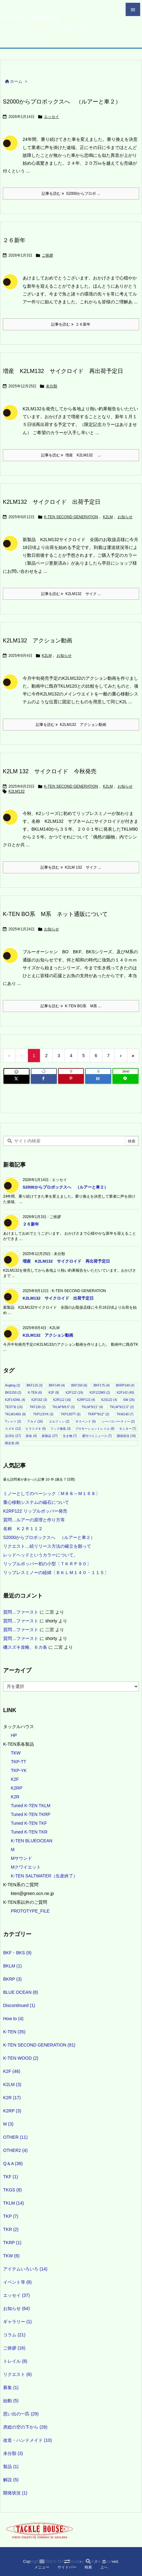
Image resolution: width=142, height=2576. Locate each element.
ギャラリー (17, 2321)
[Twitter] (16, 1079)
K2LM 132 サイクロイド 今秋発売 (49, 771)
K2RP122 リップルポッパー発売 (35, 1511)
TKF (10, 2176)
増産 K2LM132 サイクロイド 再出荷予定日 (63, 371)
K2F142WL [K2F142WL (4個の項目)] (15, 1400)
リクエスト (17, 2374)
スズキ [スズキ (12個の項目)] (13, 1428)
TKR (11, 2229)
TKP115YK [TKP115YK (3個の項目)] (43, 1414)
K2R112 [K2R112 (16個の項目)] (62, 1400)
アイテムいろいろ (25, 2268)
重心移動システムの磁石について (36, 1502)
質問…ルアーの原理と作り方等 (34, 1519)
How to (13, 2018)
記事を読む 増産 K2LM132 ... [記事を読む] (71, 455)
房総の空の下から (25, 2427)
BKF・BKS (17, 1952)
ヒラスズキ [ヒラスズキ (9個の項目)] (35, 1428)
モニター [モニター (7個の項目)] (127, 1428)
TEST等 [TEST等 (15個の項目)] (14, 1407)
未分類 (51, 386)
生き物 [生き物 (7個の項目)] (70, 1436)
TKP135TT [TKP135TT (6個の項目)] (70, 1414)
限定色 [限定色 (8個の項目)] (12, 1443)
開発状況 (15, 2492)
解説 (11, 2479)
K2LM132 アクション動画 (37, 640)
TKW (15, 1752)
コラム (14, 2334)
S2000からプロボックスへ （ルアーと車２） (62, 101)
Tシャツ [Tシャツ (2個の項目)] (13, 1421)
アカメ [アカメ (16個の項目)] (35, 1421)
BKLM (12, 1965)
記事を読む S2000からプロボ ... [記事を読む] (71, 193)
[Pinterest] (71, 1079)
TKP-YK (19, 1770)
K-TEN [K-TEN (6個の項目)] (35, 1392)
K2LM (108, 517)
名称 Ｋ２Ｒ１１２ (23, 1528)
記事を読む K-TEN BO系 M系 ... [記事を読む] (71, 1006)
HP (14, 1735)
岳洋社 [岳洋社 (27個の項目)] (13, 1436)
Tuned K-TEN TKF (29, 1823)
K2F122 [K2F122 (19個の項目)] (74, 1392)
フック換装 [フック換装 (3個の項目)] (60, 1428)
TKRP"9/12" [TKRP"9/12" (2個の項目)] (98, 1414)
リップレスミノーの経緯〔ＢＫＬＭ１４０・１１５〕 (56, 1572)
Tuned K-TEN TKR (29, 1831)
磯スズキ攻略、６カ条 (25, 1647)
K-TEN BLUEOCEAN (31, 1840)
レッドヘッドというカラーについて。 (40, 1554)
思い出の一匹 (21, 2413)
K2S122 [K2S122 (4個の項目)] (109, 1400)
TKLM (13, 2203)
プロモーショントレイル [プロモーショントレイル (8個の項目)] (94, 1428)
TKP (10, 2216)
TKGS (12, 2189)
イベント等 (17, 2282)
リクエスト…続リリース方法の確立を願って (47, 1546)
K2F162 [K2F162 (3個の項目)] (39, 1400)
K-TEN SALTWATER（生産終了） (44, 1875)
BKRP (12, 1979)
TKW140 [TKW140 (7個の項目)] (125, 1414)
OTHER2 (15, 2150)
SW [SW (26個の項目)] (129, 1400)
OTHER (15, 2137)
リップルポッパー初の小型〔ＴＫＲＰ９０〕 (47, 1563)
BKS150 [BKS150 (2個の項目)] (13, 1392)
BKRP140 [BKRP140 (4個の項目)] (125, 1385)
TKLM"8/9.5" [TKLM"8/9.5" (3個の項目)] (63, 1407)
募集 (11, 2387)
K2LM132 (16, 791)
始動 (11, 2400)
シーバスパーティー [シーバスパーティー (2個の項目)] (118, 1421)
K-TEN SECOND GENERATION (71, 517)
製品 (11, 2466)
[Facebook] (44, 1079)
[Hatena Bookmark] (98, 1079)
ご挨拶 (47, 255)
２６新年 (14, 240)
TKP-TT (18, 1761)
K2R (15, 1796)
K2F (15, 1779)
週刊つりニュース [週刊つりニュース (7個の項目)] (97, 1436)
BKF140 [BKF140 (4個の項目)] (57, 1385)
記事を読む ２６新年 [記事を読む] (70, 324)
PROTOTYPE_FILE (30, 1910)
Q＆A (13, 2163)
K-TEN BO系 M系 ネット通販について (55, 914)
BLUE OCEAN (20, 1992)
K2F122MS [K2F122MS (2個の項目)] (100, 1392)
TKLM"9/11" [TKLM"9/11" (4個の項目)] (92, 1407)
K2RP (16, 1788)
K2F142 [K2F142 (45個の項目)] (125, 1392)
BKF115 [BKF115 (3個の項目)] (34, 1385)
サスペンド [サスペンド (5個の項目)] (85, 1421)
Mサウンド (21, 1858)
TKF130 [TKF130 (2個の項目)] (38, 1407)
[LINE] (125, 1079)
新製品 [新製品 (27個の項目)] (50, 1436)
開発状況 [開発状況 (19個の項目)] (126, 1436)
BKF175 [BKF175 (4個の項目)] (102, 1385)
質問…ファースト (20, 1612)
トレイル (15, 2361)
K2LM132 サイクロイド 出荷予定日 (52, 502)
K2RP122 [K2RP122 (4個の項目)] (86, 1400)
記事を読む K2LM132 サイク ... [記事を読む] (71, 594)
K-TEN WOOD (20, 2058)
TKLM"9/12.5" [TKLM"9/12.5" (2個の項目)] (122, 1407)
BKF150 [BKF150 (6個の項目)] (79, 1385)
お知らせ (125, 517)
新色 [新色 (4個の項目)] (31, 1436)
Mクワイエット (26, 1867)
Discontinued (19, 2005)
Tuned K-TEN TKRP (30, 1814)
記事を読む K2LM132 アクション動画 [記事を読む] (71, 724)
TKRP (12, 2242)
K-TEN (14, 2031)
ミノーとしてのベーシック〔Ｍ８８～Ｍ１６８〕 (51, 1493)
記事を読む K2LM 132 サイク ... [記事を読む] (71, 867)
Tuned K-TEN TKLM (30, 1805)
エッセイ (51, 116)
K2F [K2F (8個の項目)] (54, 1392)
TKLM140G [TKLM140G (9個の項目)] (15, 1414)
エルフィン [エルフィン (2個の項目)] (59, 1421)
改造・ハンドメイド (27, 2440)
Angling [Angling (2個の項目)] (12, 1385)
